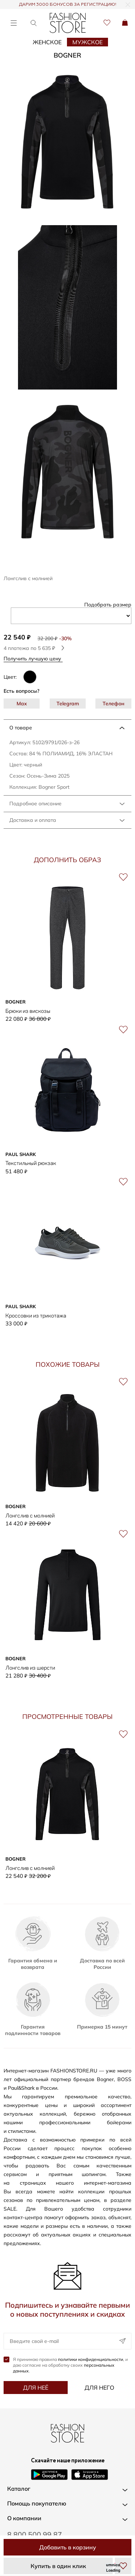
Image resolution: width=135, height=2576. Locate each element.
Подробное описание (35, 803)
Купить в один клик (58, 2566)
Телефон (114, 703)
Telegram (68, 703)
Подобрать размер (107, 604)
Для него (99, 2387)
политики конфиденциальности (90, 2359)
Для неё (35, 2387)
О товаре (20, 727)
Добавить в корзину (67, 2547)
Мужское (87, 42)
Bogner (67, 55)
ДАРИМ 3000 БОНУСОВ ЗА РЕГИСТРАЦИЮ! (67, 5)
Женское (47, 42)
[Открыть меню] (13, 23)
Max (22, 703)
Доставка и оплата (32, 820)
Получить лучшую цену (35, 658)
